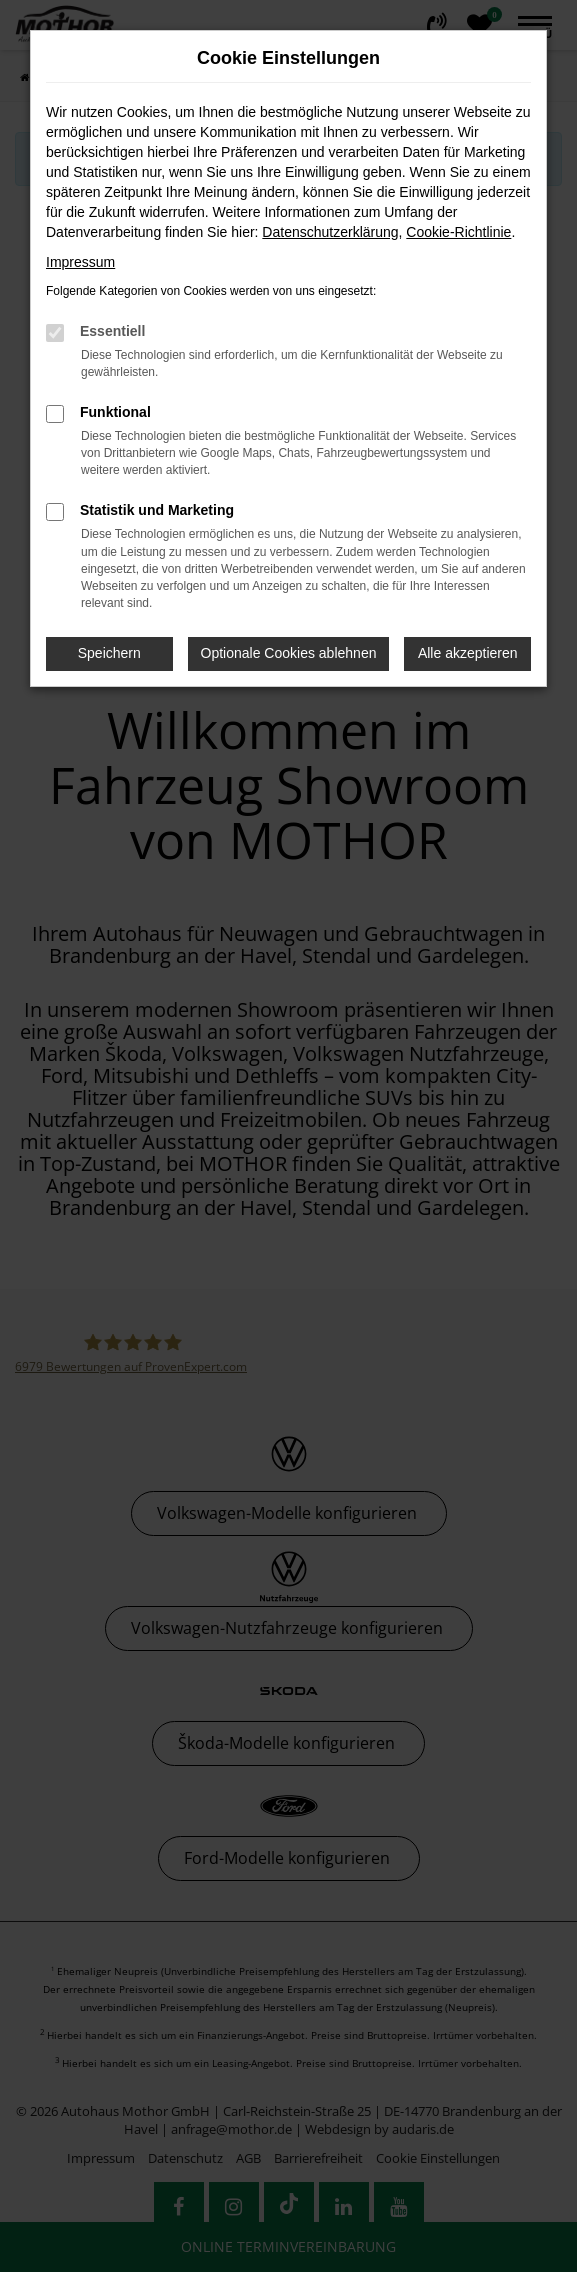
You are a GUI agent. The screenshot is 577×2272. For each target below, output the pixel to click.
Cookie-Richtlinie (458, 232)
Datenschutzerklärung (330, 232)
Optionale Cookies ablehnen (289, 653)
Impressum (80, 262)
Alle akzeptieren (468, 653)
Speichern (109, 653)
